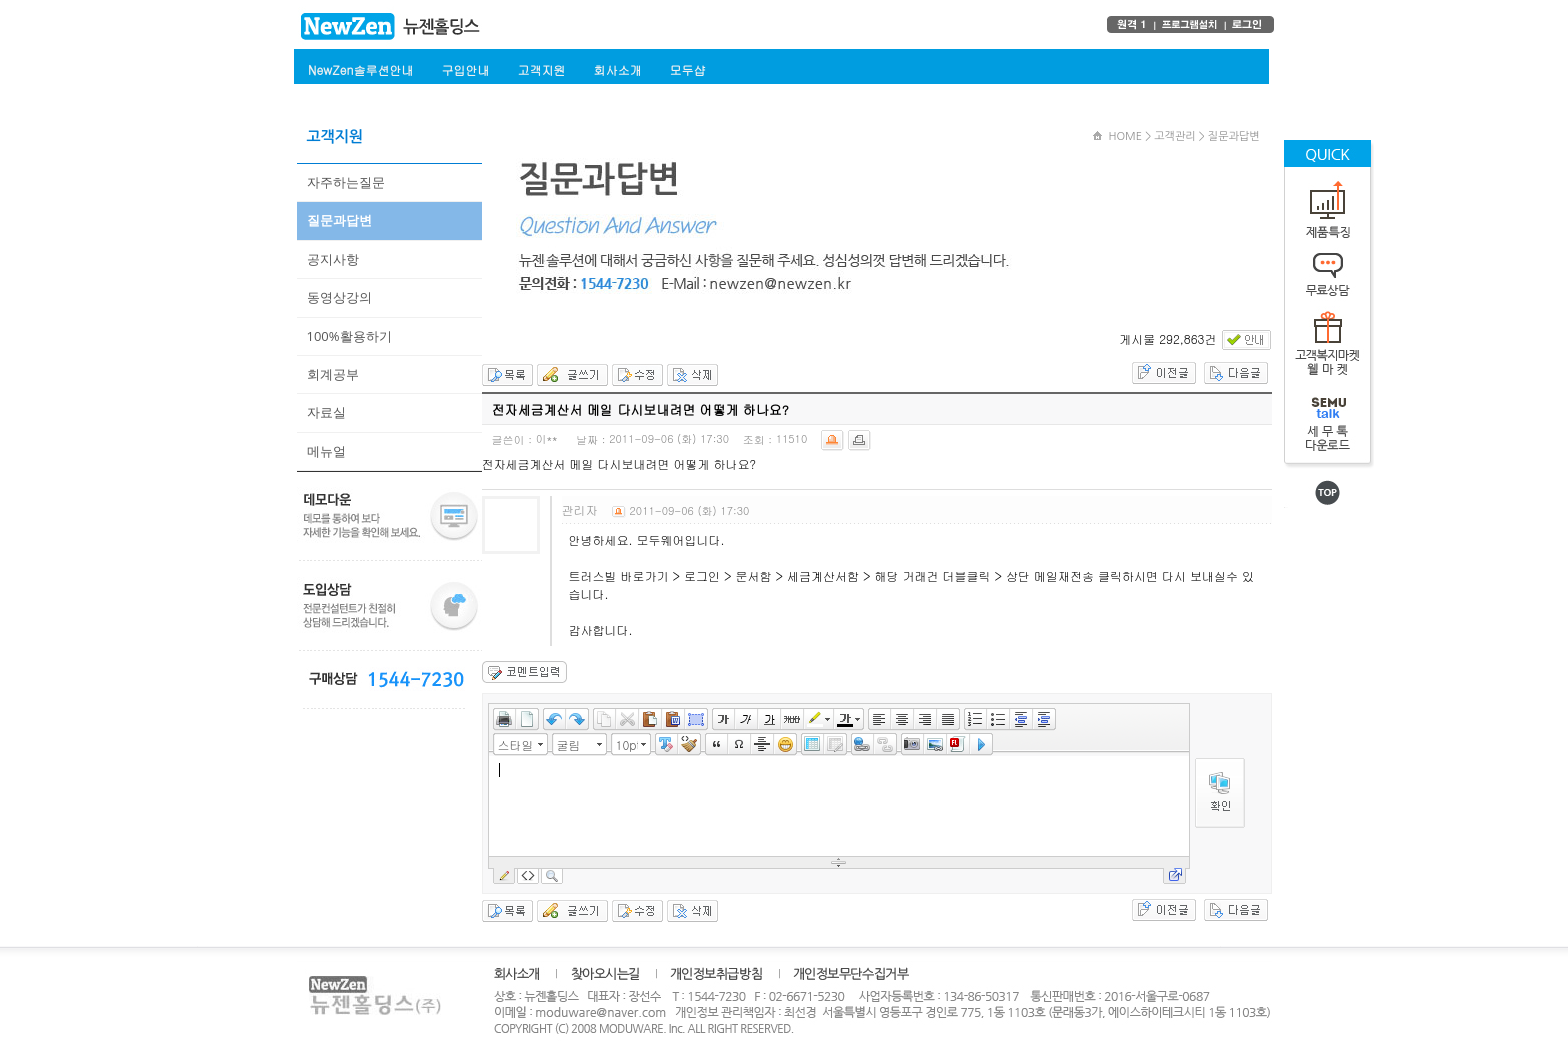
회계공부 (333, 374)
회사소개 (617, 69)
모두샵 (687, 69)
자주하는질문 (346, 182)
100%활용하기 (349, 336)
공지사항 (333, 259)
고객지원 (541, 69)
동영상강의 (339, 297)
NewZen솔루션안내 (360, 69)
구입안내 (465, 69)
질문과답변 (339, 220)
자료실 (326, 412)
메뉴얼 (326, 451)
